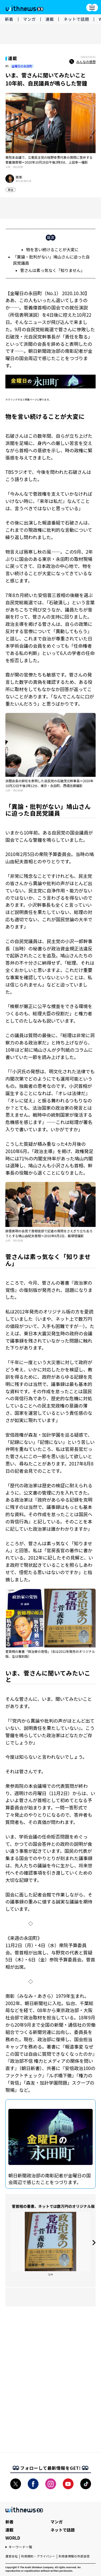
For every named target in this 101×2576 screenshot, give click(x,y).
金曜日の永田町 (22, 66)
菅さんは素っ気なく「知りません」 (52, 270)
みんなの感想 (82, 61)
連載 (50, 19)
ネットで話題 (76, 19)
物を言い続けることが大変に (52, 249)
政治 (10, 190)
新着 (9, 19)
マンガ (29, 19)
